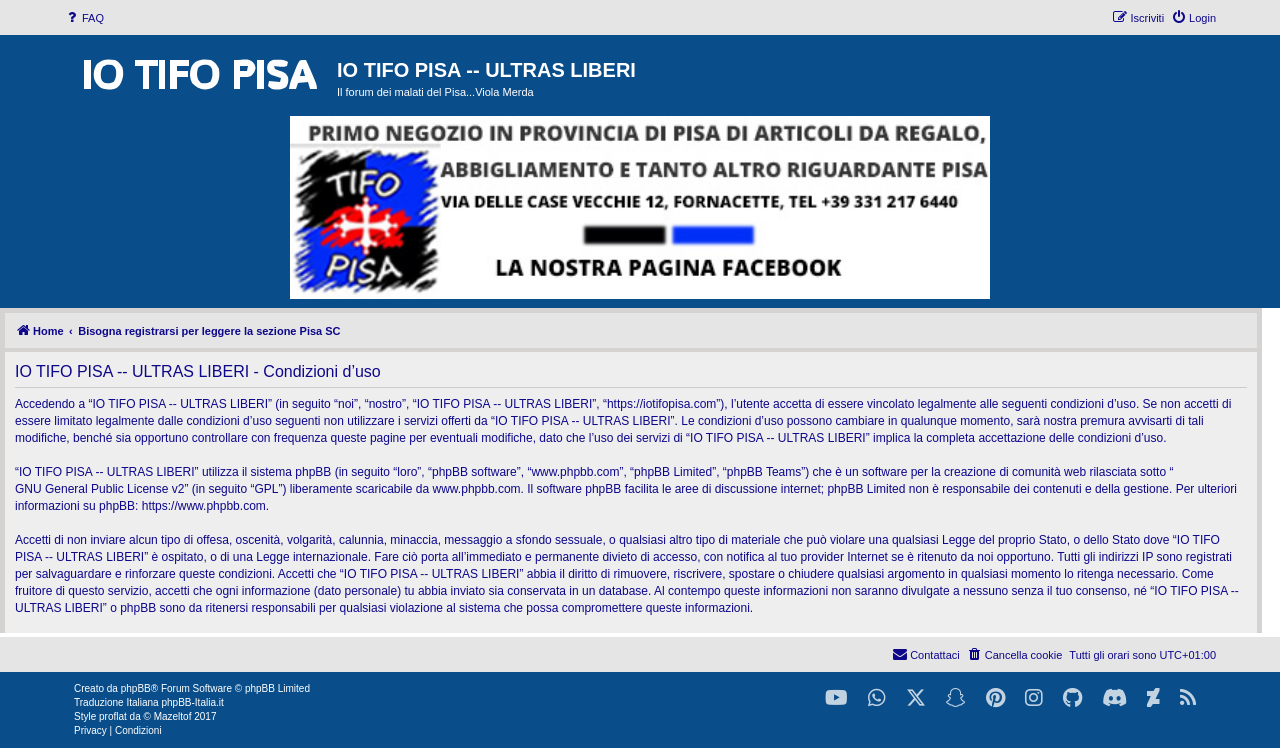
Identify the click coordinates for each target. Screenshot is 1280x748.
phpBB (136, 688)
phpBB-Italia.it (192, 702)
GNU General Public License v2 (99, 489)
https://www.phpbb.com (204, 506)
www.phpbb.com (477, 489)
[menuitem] (84, 18)
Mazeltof (173, 716)
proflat (113, 716)
